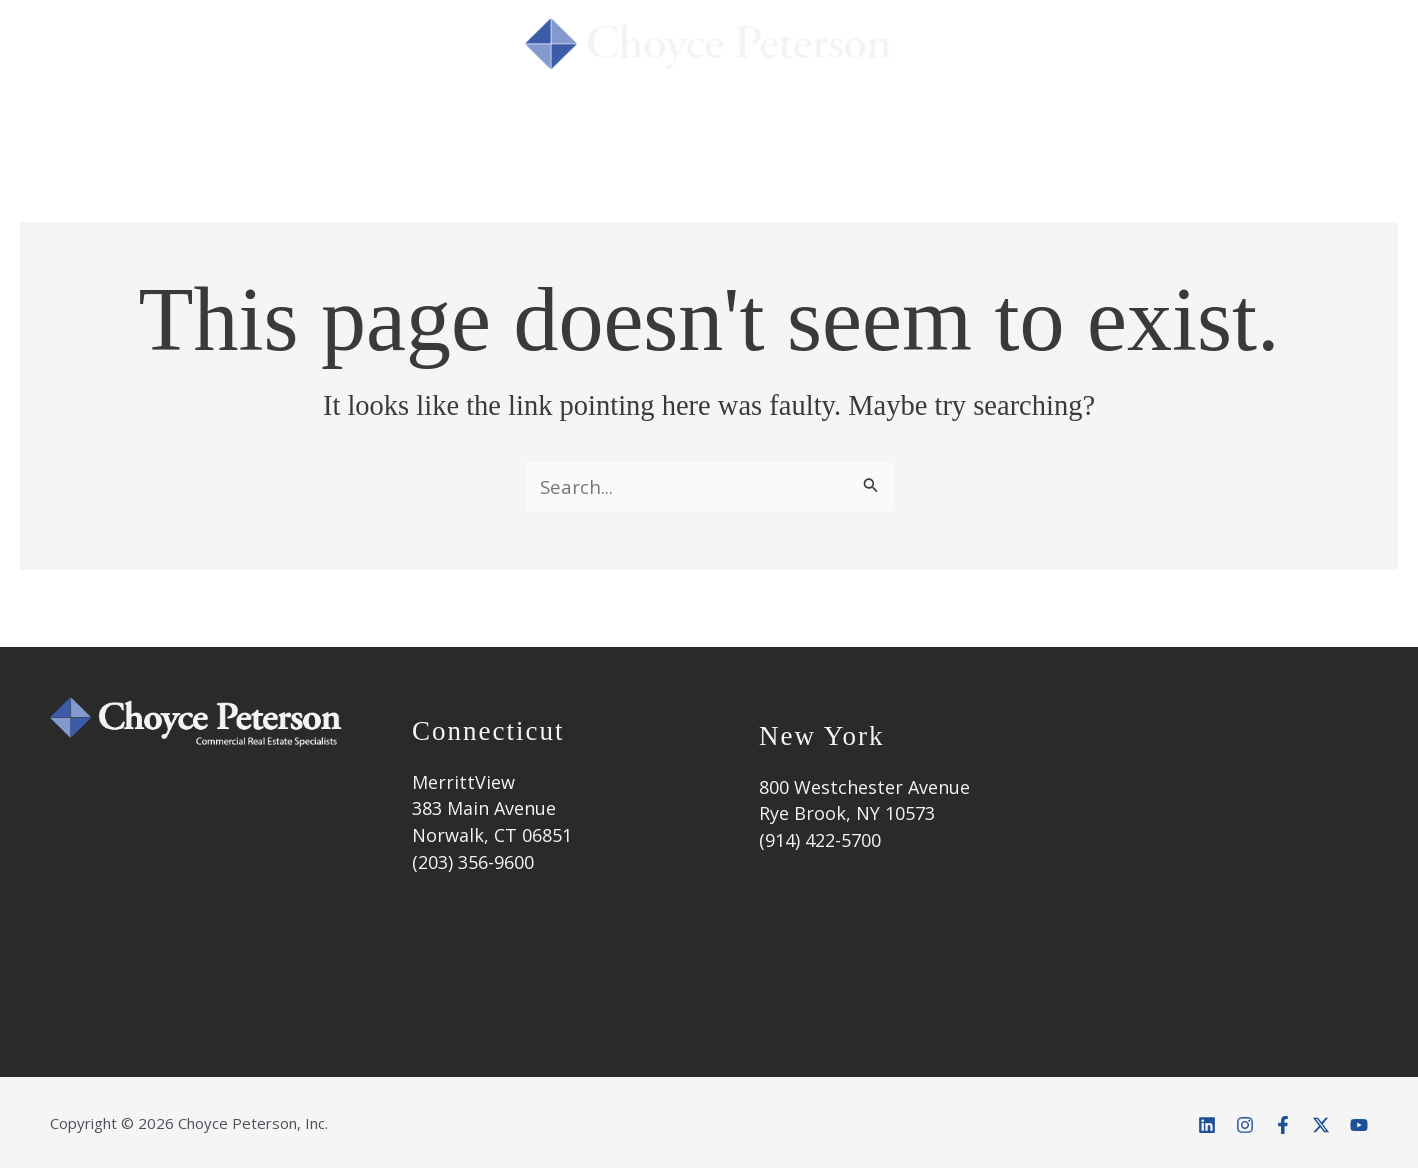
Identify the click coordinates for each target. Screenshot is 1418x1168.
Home (259, 123)
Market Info (1008, 123)
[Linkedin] (1207, 1125)
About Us (375, 123)
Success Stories (670, 123)
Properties (839, 123)
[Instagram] (1245, 1125)
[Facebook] (1283, 1125)
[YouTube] (1359, 1125)
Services (511, 123)
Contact (1153, 123)
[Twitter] (1321, 1125)
